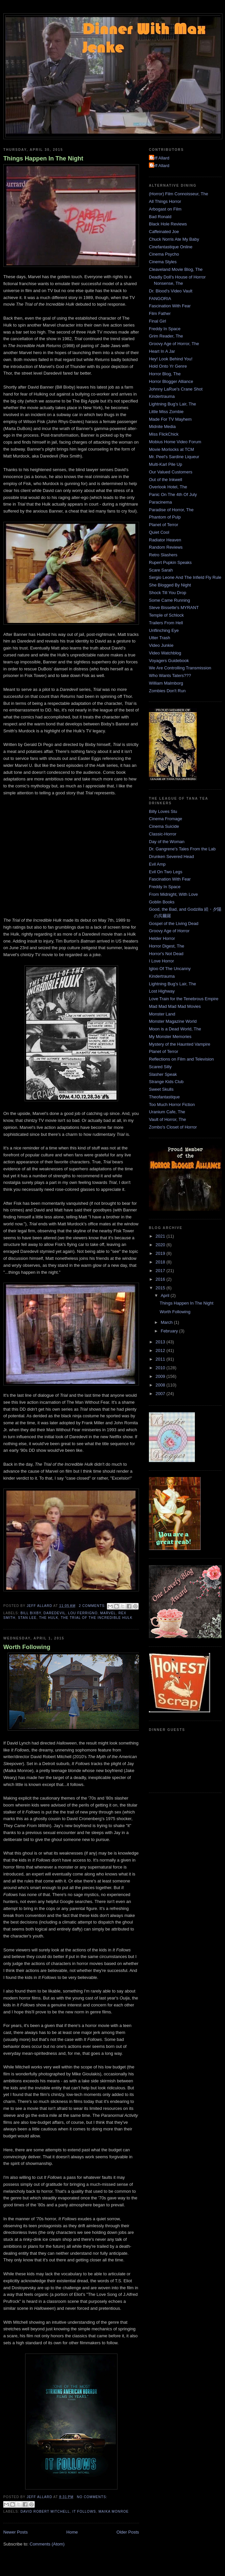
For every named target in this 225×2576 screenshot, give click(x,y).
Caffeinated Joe (164, 231)
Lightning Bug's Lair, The (172, 403)
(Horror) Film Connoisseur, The (178, 193)
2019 (161, 1253)
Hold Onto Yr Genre (168, 366)
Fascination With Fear (170, 305)
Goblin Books (161, 901)
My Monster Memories (170, 1036)
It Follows (84, 2511)
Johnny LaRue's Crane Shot (175, 389)
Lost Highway (162, 991)
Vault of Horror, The (167, 1119)
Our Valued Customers (170, 471)
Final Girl (157, 321)
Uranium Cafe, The (167, 1111)
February (170, 1330)
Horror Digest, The (166, 946)
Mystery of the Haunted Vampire (179, 1044)
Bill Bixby (31, 1613)
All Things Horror (165, 201)
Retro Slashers (163, 554)
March (167, 1322)
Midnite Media (162, 426)
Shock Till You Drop (167, 592)
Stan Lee (27, 1618)
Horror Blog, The (165, 373)
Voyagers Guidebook (169, 660)
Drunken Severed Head (171, 856)
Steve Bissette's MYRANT (174, 607)
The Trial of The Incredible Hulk (97, 1618)
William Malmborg (166, 683)
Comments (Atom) (47, 2544)
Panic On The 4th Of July (173, 494)
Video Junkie (161, 645)
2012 (161, 1350)
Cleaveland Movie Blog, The (175, 269)
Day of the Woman (166, 841)
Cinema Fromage (165, 818)
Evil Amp (157, 864)
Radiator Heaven (165, 539)
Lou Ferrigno (83, 1613)
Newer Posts (15, 2532)
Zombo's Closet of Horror (173, 1127)
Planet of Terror (163, 524)
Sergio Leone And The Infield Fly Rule (185, 577)
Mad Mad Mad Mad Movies (175, 1006)
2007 (161, 1393)
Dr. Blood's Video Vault (170, 290)
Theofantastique (164, 1096)
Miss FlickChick (164, 434)
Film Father (160, 313)
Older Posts (127, 2532)
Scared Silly (160, 1066)
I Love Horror (161, 960)
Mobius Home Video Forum (175, 441)
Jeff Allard (160, 157)
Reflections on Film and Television (181, 1059)
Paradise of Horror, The (171, 509)
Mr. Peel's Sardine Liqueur (174, 456)
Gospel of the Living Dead (174, 923)
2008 (161, 1384)
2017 (161, 1270)
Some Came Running (169, 600)
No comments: (92, 2497)
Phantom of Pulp (165, 517)
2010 (161, 1367)
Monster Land (162, 1014)
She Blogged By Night (170, 585)
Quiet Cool (159, 532)
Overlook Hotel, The (168, 486)
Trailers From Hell (166, 622)
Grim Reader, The (166, 336)
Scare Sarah (161, 570)
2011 (161, 1359)
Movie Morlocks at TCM (171, 449)
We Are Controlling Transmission (180, 667)
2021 (161, 1236)
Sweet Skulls (161, 1089)
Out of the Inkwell (165, 479)
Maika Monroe (114, 2511)
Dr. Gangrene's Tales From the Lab (182, 848)
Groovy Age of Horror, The (174, 343)
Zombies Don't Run (167, 690)
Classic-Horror (162, 833)
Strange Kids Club (166, 1081)
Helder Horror (162, 938)
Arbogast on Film (165, 209)
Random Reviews (166, 547)
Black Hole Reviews (168, 223)
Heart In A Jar (162, 351)
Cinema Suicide (164, 826)
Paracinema (160, 502)
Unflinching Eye (164, 630)
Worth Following (26, 1647)
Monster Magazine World (173, 1021)
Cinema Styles (163, 261)
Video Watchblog (165, 652)
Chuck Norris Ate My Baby (174, 239)
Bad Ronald (160, 216)
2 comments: (93, 1606)
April (166, 1295)
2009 (161, 1376)
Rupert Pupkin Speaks (170, 562)
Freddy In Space (164, 328)
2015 (161, 1287)
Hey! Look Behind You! (171, 358)
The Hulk (48, 1618)
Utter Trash (159, 637)
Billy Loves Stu (163, 811)
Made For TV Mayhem (170, 419)
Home (72, 2532)
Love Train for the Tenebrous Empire (183, 998)
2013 (161, 1341)
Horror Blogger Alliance (171, 381)
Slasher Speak (163, 1074)
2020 (161, 1244)
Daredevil (55, 1613)
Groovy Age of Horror (169, 930)
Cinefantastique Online (171, 246)
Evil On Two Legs (165, 871)
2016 (161, 1279)
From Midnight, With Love (173, 894)
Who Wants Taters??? (170, 675)
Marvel (108, 1613)
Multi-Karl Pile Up (165, 464)
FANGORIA (160, 298)
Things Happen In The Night (43, 158)
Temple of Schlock (166, 615)
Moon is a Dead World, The (175, 1028)
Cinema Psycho (164, 254)
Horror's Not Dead (166, 953)
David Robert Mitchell (45, 2511)
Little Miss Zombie (166, 411)
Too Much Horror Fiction (172, 1104)
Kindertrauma (162, 396)
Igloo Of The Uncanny (170, 968)
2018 (161, 1261)
